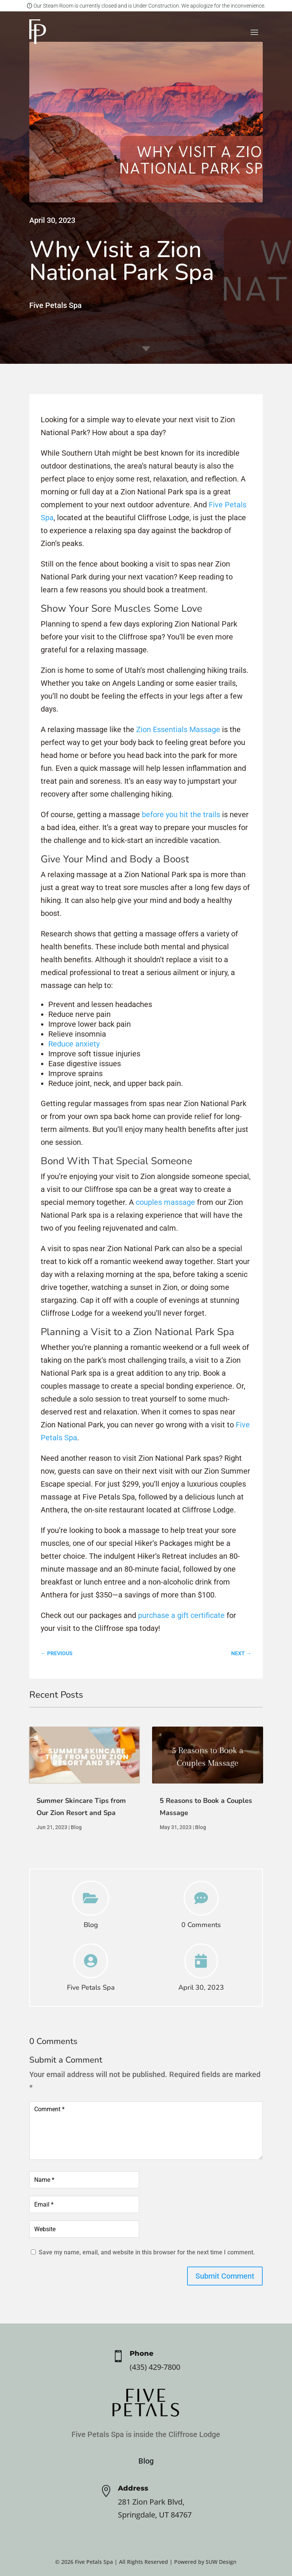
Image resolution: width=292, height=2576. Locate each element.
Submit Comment (224, 2276)
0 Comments (201, 1924)
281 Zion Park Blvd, (151, 2502)
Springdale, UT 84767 (155, 2515)
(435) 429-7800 (155, 2367)
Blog (76, 1827)
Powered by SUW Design (205, 2561)
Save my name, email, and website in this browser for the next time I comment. (147, 2252)
